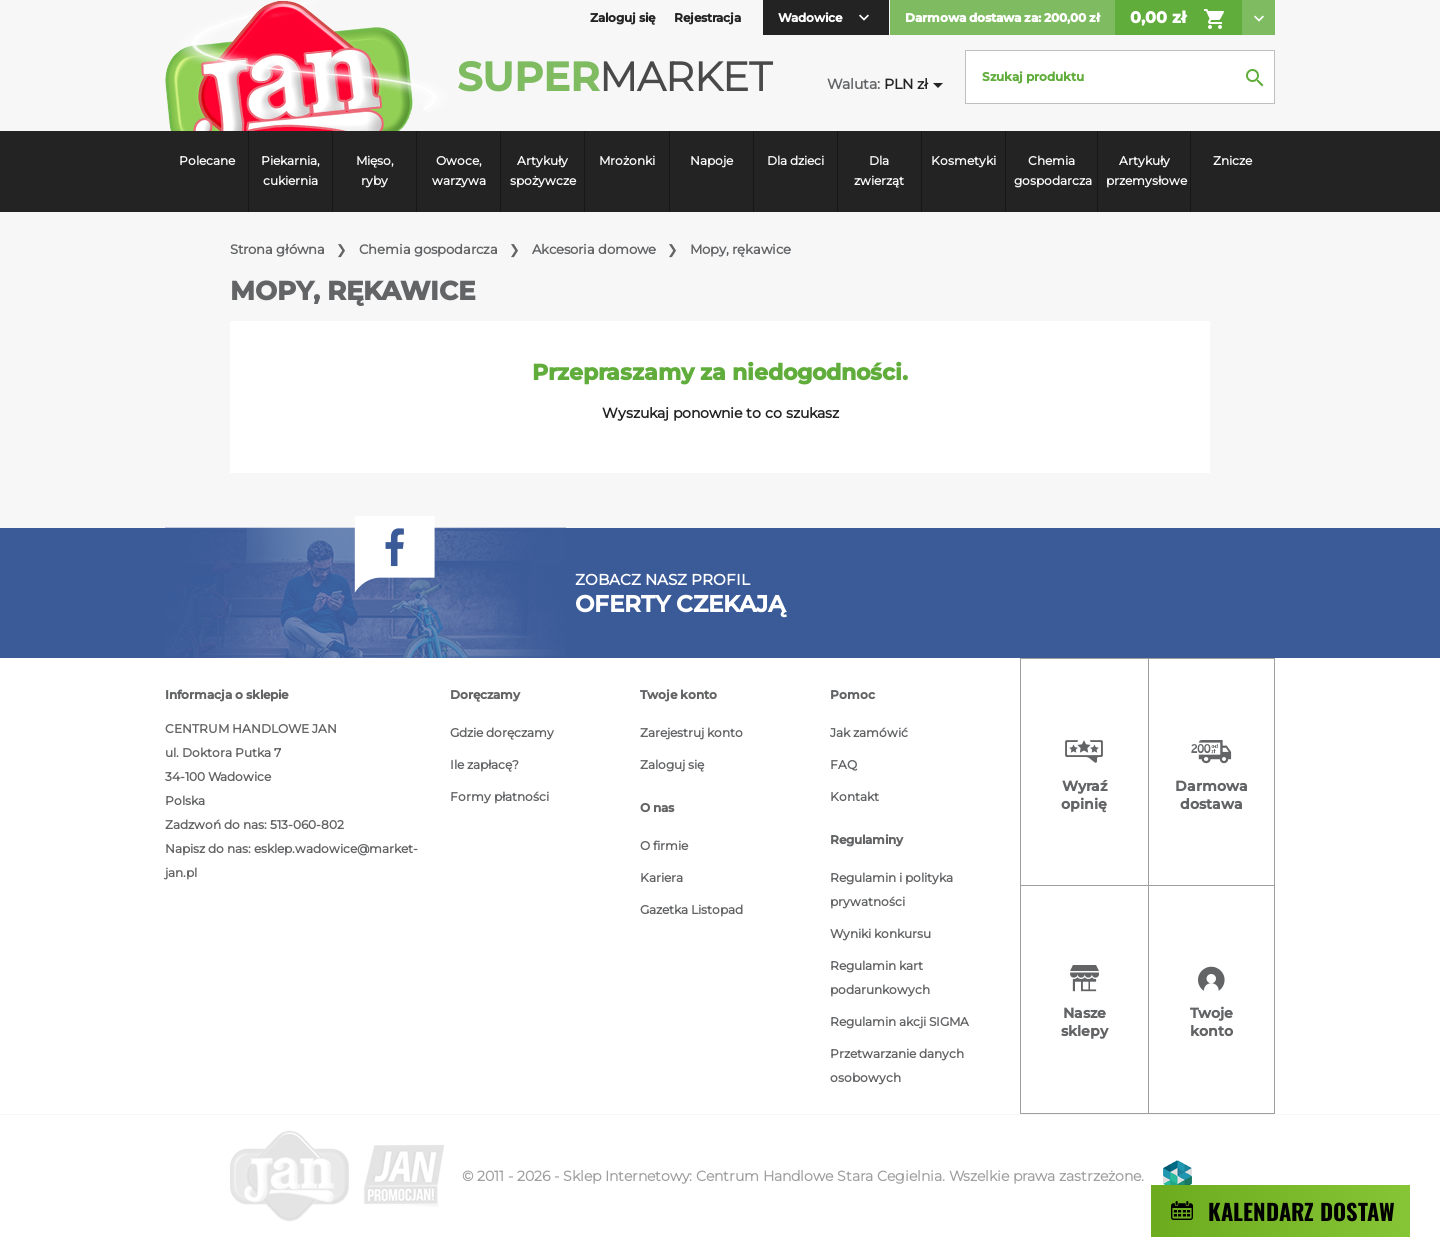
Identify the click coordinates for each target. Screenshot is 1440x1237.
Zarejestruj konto (691, 732)
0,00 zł (1178, 19)
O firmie (664, 845)
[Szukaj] (1120, 77)
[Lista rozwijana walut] (917, 84)
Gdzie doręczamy (502, 732)
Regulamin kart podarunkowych (880, 977)
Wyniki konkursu (880, 933)
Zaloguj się (672, 764)
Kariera (661, 877)
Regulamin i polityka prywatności (891, 889)
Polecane (207, 160)
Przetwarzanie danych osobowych (897, 1065)
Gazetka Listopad (691, 909)
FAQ (843, 764)
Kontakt (854, 796)
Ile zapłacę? (484, 764)
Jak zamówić (869, 732)
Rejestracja (707, 17)
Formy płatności (499, 796)
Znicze (1232, 160)
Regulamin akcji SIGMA (899, 1021)
